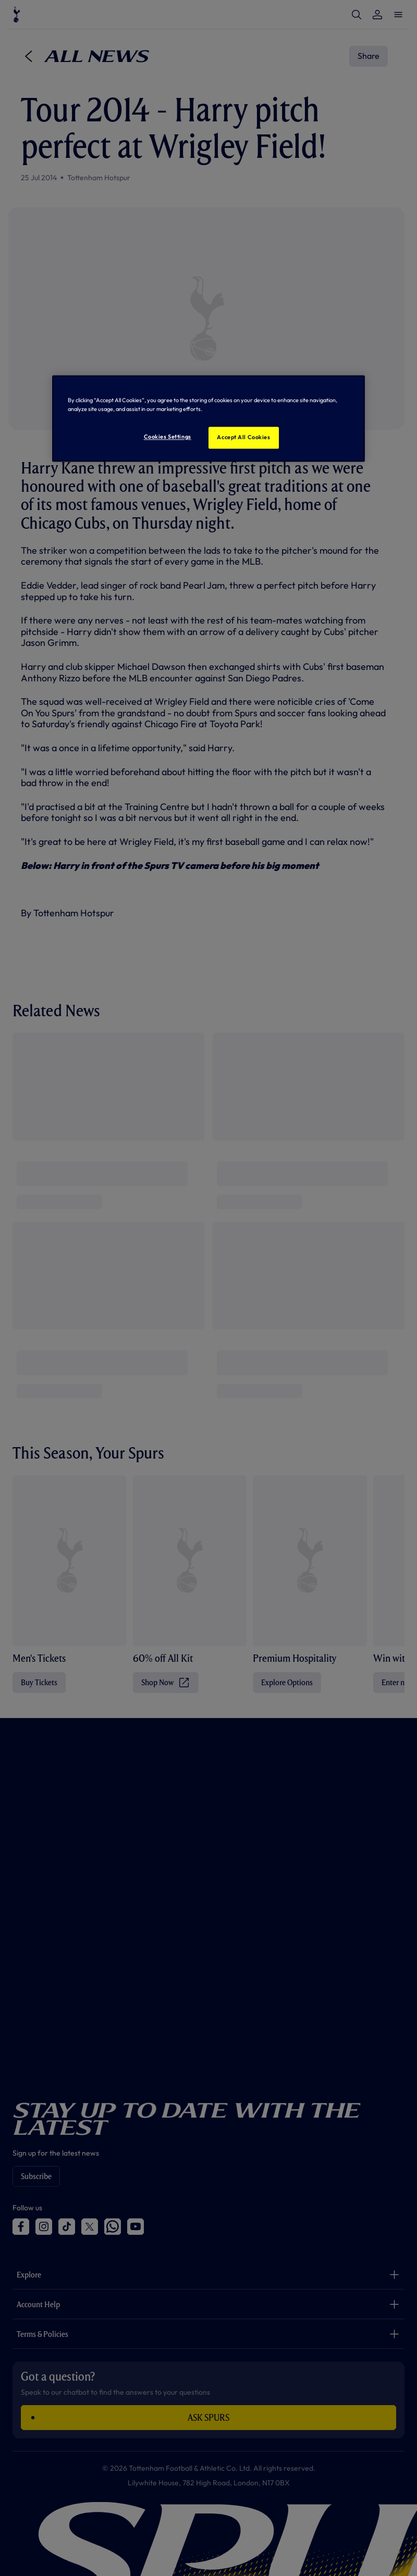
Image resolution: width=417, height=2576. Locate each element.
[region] (208, 418)
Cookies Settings (167, 436)
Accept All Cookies (243, 437)
